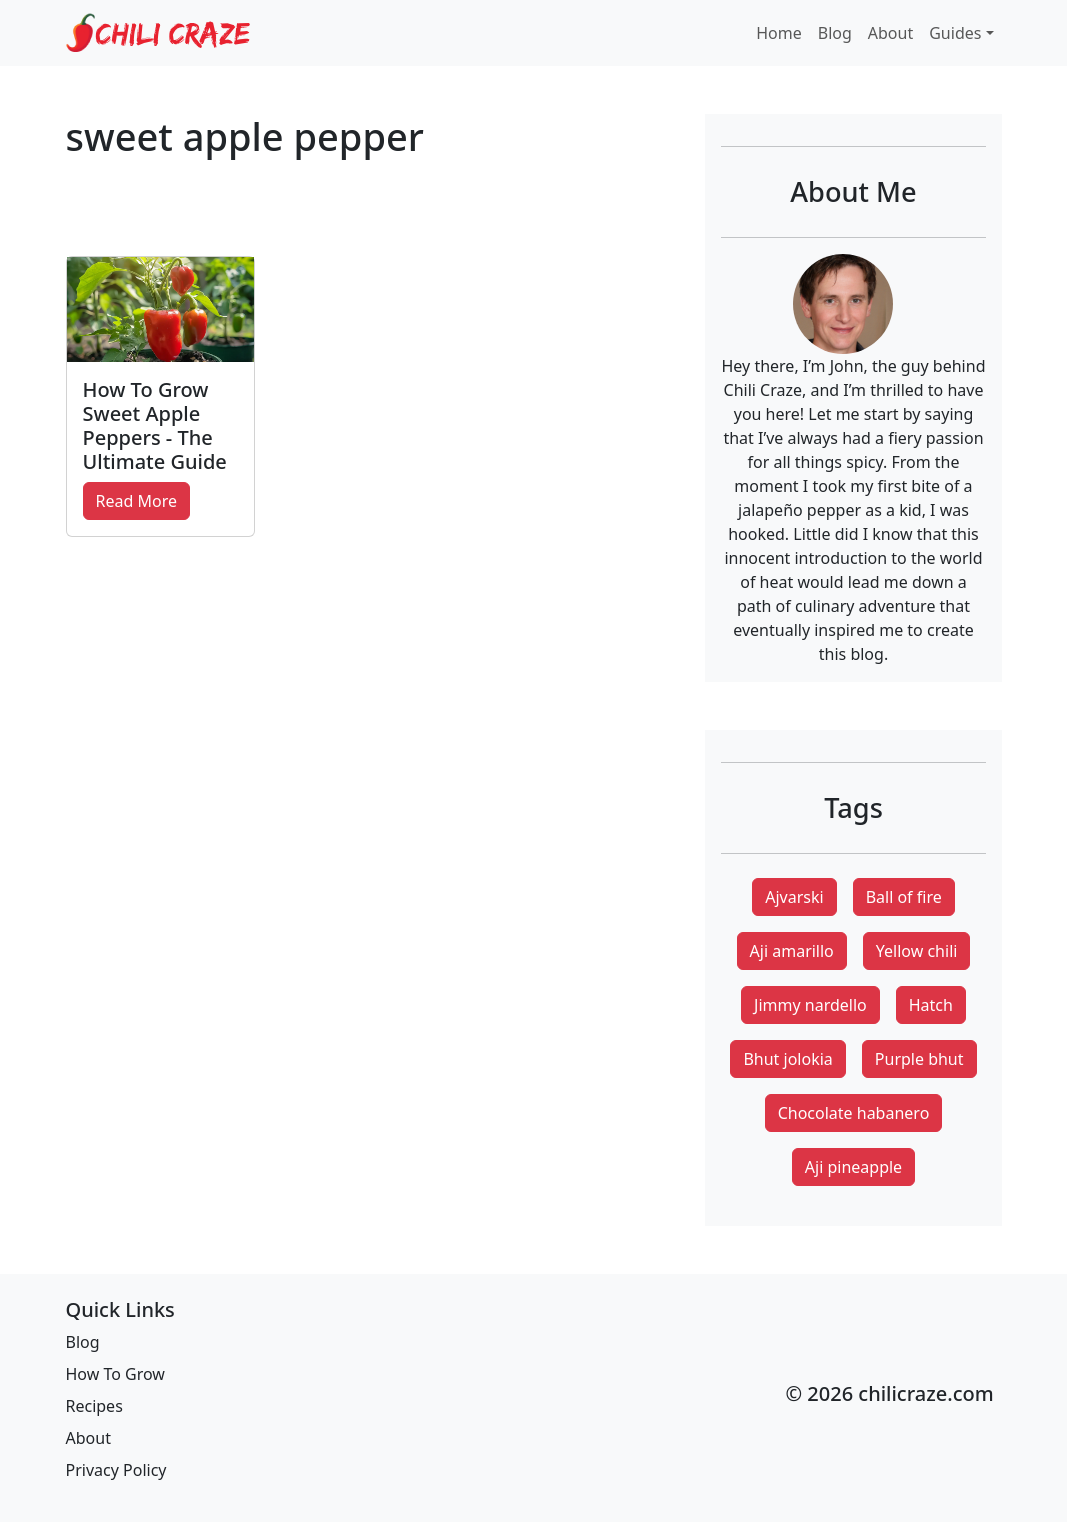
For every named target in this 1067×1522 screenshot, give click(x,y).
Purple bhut (919, 1059)
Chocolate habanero (854, 1113)
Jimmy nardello (810, 1005)
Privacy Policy (116, 1470)
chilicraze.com (925, 1393)
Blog (835, 33)
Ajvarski (794, 897)
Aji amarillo (792, 951)
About (890, 33)
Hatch (931, 1005)
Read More (136, 501)
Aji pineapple (853, 1167)
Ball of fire (904, 897)
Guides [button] (955, 33)
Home (779, 33)
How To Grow (115, 1374)
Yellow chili (917, 951)
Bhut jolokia (787, 1059)
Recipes (94, 1406)
